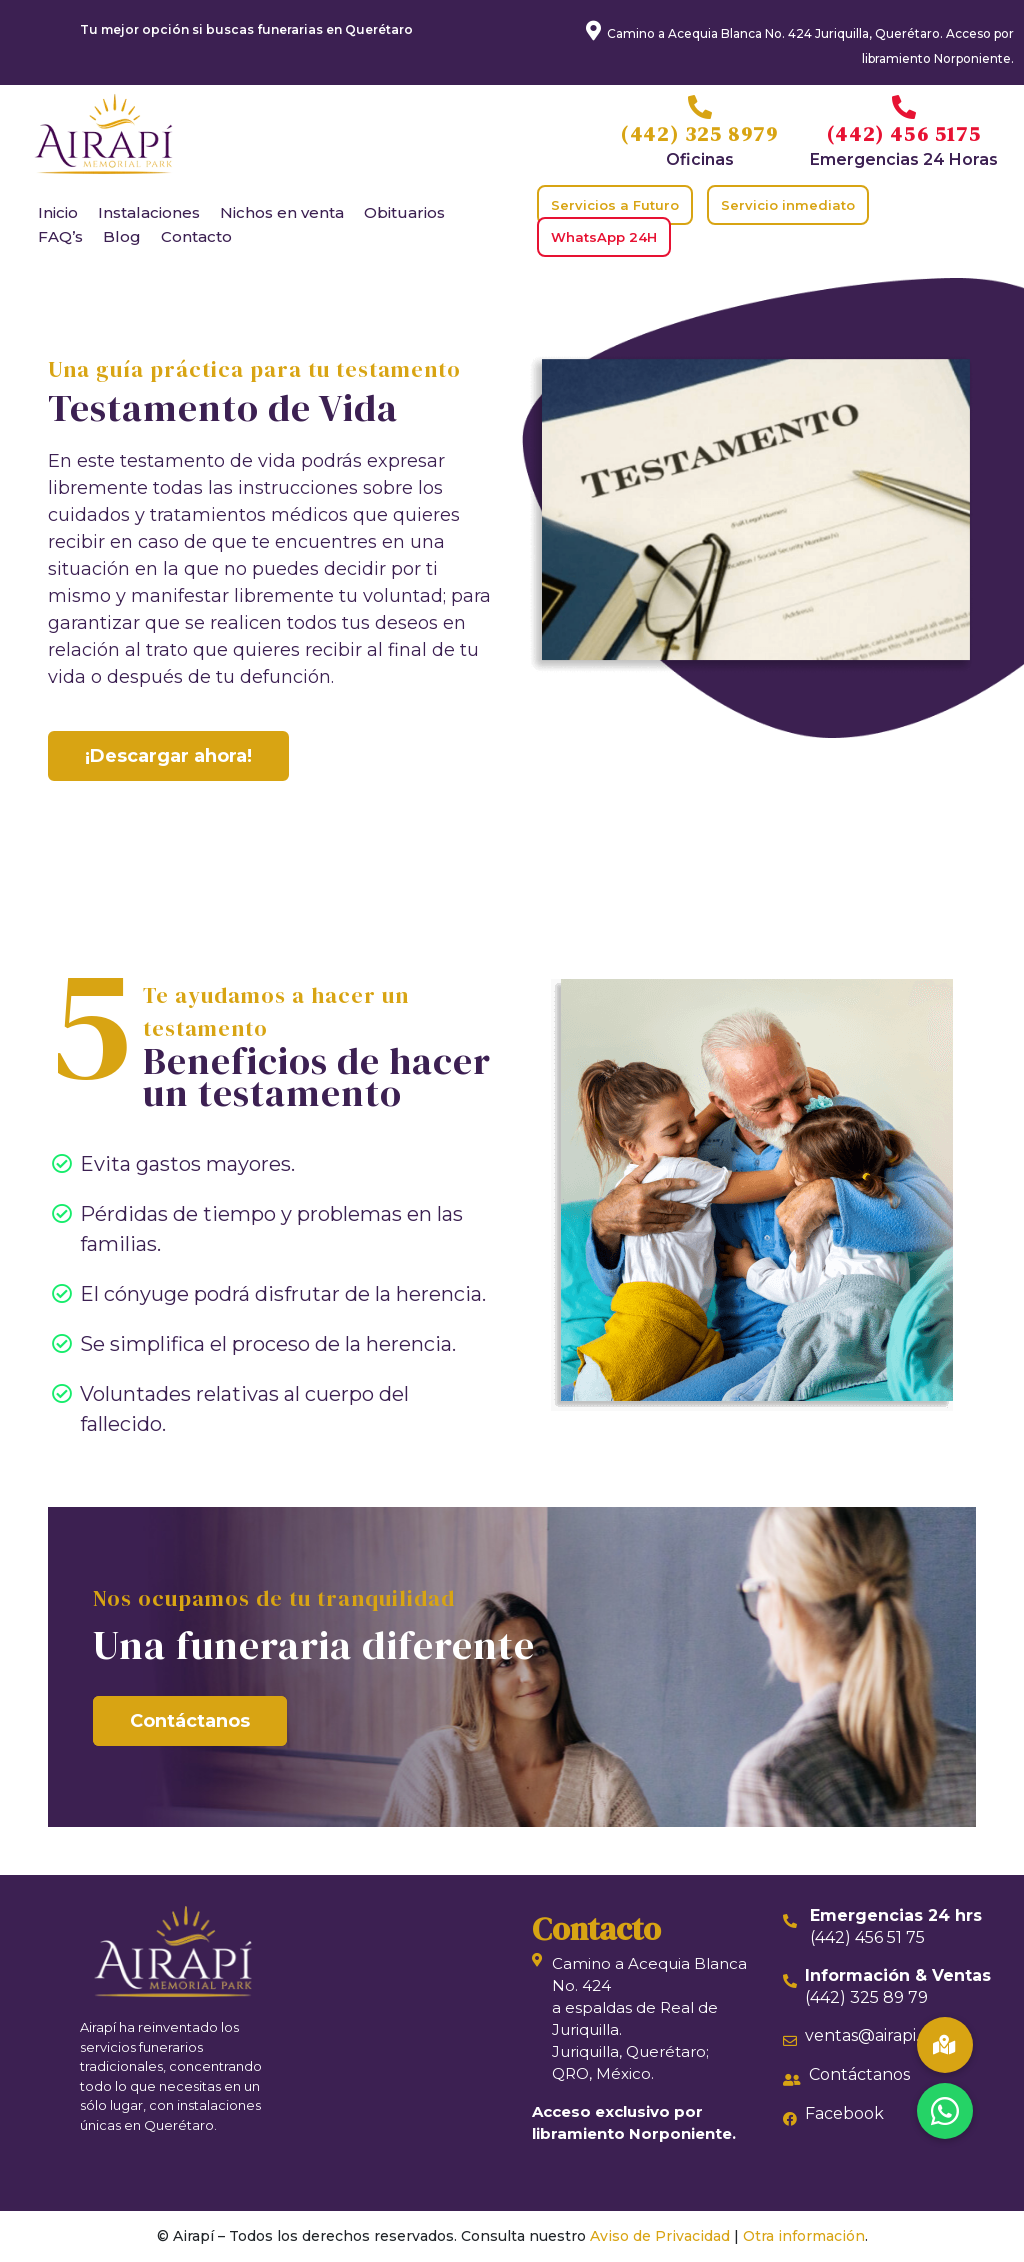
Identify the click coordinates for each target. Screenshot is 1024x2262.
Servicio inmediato (788, 205)
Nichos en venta (282, 212)
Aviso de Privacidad (660, 2236)
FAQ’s (60, 236)
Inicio (58, 212)
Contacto (196, 236)
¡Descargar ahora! (168, 756)
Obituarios (404, 212)
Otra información (804, 2236)
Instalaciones (149, 212)
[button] (945, 2111)
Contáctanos (190, 1721)
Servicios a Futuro (615, 205)
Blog (122, 236)
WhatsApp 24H (604, 237)
